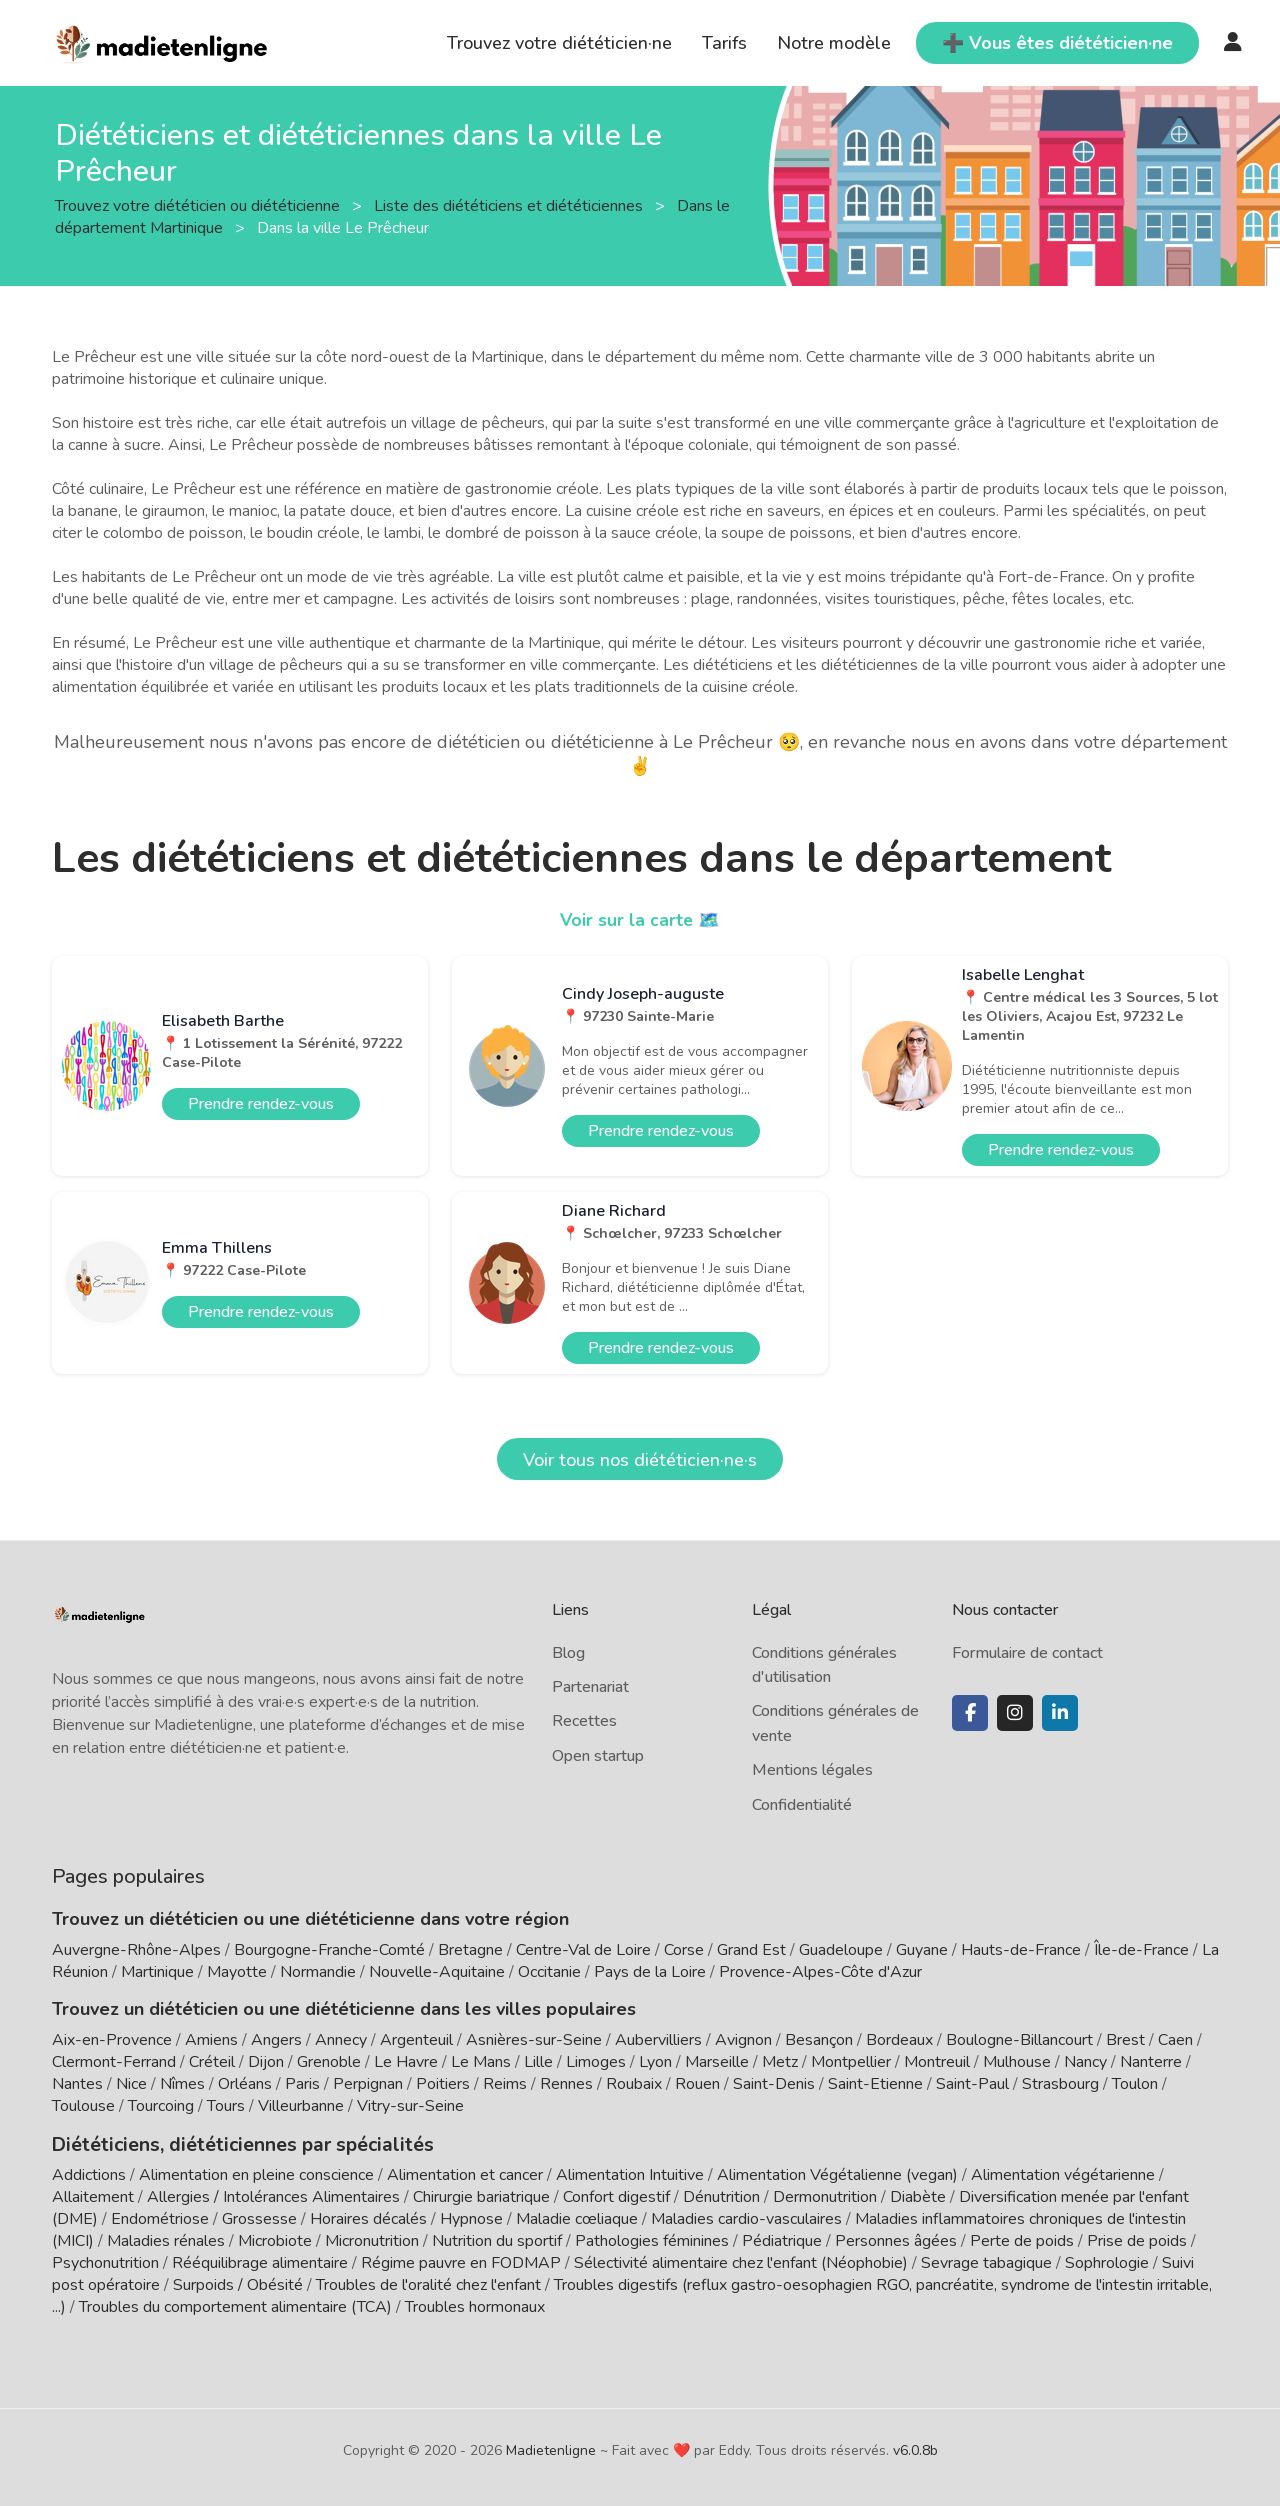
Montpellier (851, 2062)
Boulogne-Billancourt (1019, 2040)
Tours (226, 2106)
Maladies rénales (166, 2239)
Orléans (245, 2084)
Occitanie (549, 1972)
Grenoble (329, 2062)
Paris (302, 2084)
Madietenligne (551, 2448)
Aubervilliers (658, 2040)
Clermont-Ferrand (114, 2062)
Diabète (918, 2195)
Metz (780, 2062)
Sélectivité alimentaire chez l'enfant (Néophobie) (741, 2261)
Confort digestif (616, 2195)
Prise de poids (1137, 2239)
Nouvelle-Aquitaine (437, 1972)
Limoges (596, 2062)
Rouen (697, 2084)
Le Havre (406, 2062)
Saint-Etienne (875, 2084)
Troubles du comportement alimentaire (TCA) (235, 2305)
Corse (684, 1950)
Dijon (266, 2062)
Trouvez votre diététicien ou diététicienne (199, 205)
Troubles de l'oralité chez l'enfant (428, 2283)
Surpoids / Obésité (238, 2283)
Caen (1175, 2040)
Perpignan (368, 2084)
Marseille (717, 2062)
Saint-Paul (972, 2084)
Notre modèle (834, 43)
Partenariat (590, 1687)
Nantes (77, 2084)
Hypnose (471, 2217)
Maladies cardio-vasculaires (746, 2217)
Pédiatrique (782, 2239)
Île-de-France (1141, 1950)
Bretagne (470, 1950)
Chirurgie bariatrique (481, 2195)
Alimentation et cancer (465, 2173)
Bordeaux (899, 2040)
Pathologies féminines (652, 2239)
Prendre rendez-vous (261, 1104)
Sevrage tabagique (986, 2261)
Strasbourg (1060, 2084)
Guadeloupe (841, 1950)
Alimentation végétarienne (1063, 2173)
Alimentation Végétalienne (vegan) (837, 2173)
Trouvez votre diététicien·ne (559, 43)
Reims (505, 2084)
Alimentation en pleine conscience (256, 2173)
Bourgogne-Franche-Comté (329, 1950)
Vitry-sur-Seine (410, 2106)
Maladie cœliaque (577, 2217)
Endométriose (160, 2217)
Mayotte (237, 1972)
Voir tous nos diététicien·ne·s (640, 1460)
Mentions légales (812, 1770)
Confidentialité (802, 1805)
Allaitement (93, 2195)
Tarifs (724, 43)
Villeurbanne (301, 2106)
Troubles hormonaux (475, 2305)
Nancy (1085, 2062)
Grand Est (751, 1950)
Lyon (655, 2062)
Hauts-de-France (1021, 1950)
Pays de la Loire (650, 1972)
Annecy (341, 2040)
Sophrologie (1107, 2261)
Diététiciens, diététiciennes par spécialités (230, 2143)
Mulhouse (1017, 2062)
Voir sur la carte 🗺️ (640, 920)
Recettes (584, 1721)
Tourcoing (161, 2106)
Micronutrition (372, 2239)
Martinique (157, 1972)
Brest (1125, 2040)
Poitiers (443, 2084)
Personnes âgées (896, 2239)
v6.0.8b (915, 2448)
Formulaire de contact (1027, 1653)
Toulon (1135, 2084)
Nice (131, 2084)
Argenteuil (416, 2040)
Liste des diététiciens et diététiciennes (510, 205)
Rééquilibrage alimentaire (260, 2261)
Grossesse (259, 2217)
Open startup (598, 1756)
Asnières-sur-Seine (534, 2040)
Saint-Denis (774, 2084)
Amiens (211, 2040)
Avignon (743, 2040)
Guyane (922, 1950)
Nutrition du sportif (497, 2239)
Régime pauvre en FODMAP (461, 2261)
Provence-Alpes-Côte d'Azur (820, 1972)
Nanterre (1151, 2062)
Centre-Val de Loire (583, 1950)
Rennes (566, 2084)
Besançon (819, 2040)
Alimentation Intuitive (630, 2173)
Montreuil (937, 2062)
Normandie (318, 1972)
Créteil (212, 2062)
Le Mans (481, 2062)
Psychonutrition (105, 2261)
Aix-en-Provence (112, 2040)
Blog (568, 1653)
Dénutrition (721, 2195)
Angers (276, 2040)
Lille (538, 2062)
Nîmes (182, 2084)
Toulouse (83, 2106)
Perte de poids (1022, 2239)
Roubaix (634, 2084)
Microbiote (277, 2239)
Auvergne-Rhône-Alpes (136, 1950)
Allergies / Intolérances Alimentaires (273, 2195)
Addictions (89, 2173)
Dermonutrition (827, 2195)
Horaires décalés (368, 2217)
